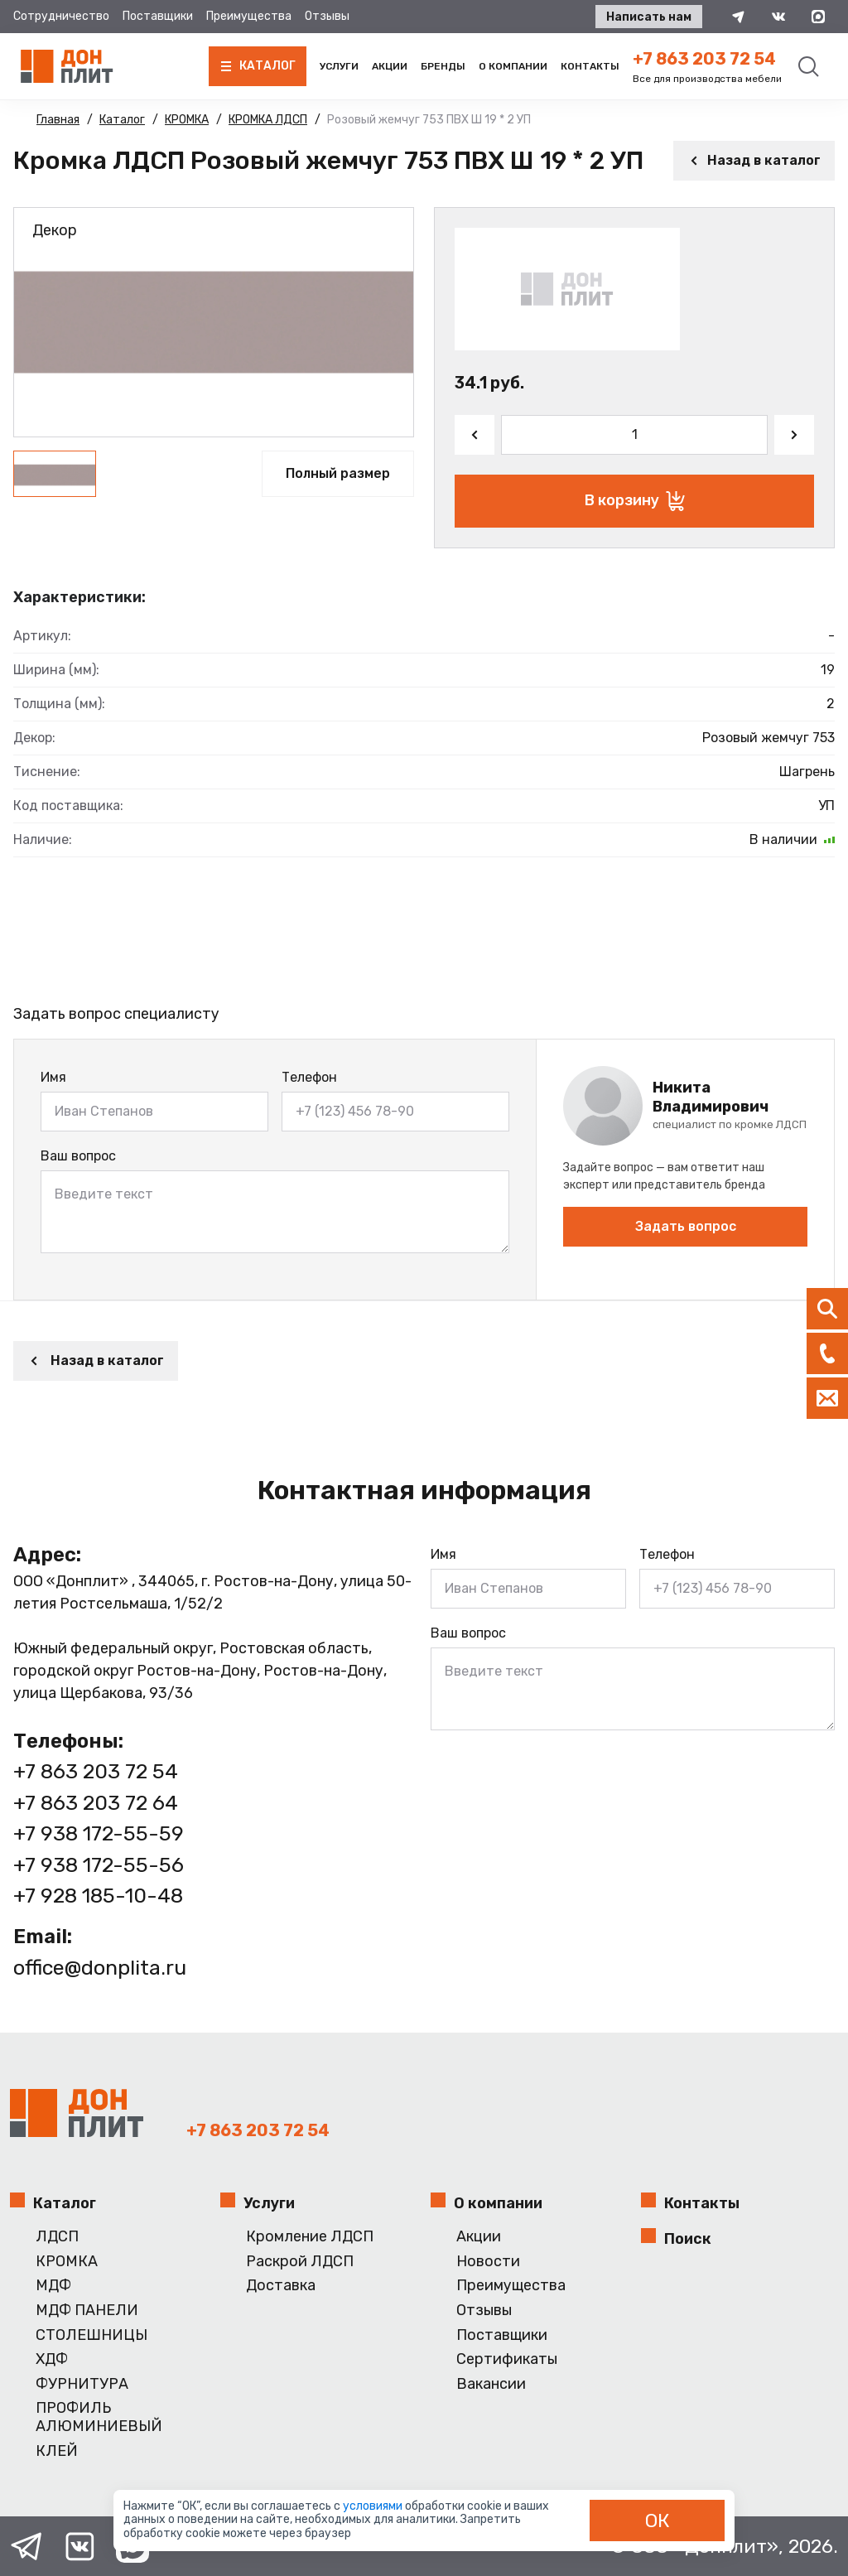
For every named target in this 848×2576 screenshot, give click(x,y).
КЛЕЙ (57, 2451)
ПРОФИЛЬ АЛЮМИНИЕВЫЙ (99, 2417)
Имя (53, 1077)
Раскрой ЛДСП (300, 2261)
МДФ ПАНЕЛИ (87, 2310)
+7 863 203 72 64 (95, 1803)
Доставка (281, 2285)
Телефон (309, 1077)
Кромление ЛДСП (309, 2237)
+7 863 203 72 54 (704, 59)
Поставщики (158, 16)
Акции (389, 66)
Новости (488, 2261)
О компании (513, 66)
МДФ (53, 2285)
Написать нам (648, 17)
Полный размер (338, 473)
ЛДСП (57, 2237)
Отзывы (327, 16)
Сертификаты (506, 2359)
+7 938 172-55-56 (98, 1865)
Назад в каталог (754, 160)
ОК (657, 2520)
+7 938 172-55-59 (98, 1833)
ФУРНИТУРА (82, 2384)
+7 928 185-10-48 (98, 1896)
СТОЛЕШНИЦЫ (91, 2335)
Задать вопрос (685, 1226)
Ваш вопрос (78, 1156)
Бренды (443, 66)
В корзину (635, 501)
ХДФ (52, 2359)
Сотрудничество (61, 16)
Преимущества (249, 16)
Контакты (590, 66)
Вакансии (491, 2384)
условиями (374, 2506)
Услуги (339, 66)
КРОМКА (67, 2261)
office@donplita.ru (99, 1968)
